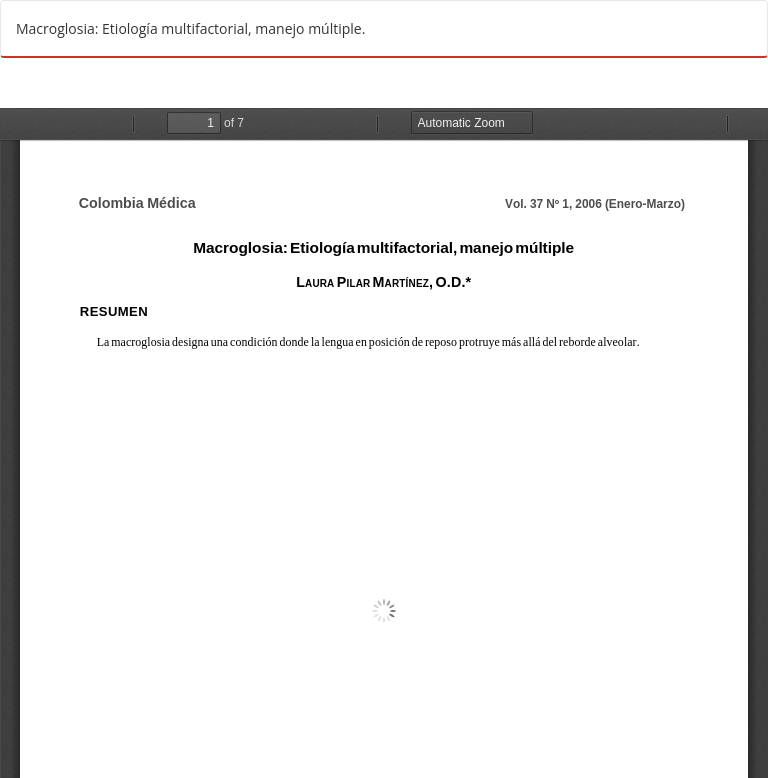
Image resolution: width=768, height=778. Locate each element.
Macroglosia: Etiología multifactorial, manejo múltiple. (190, 28)
